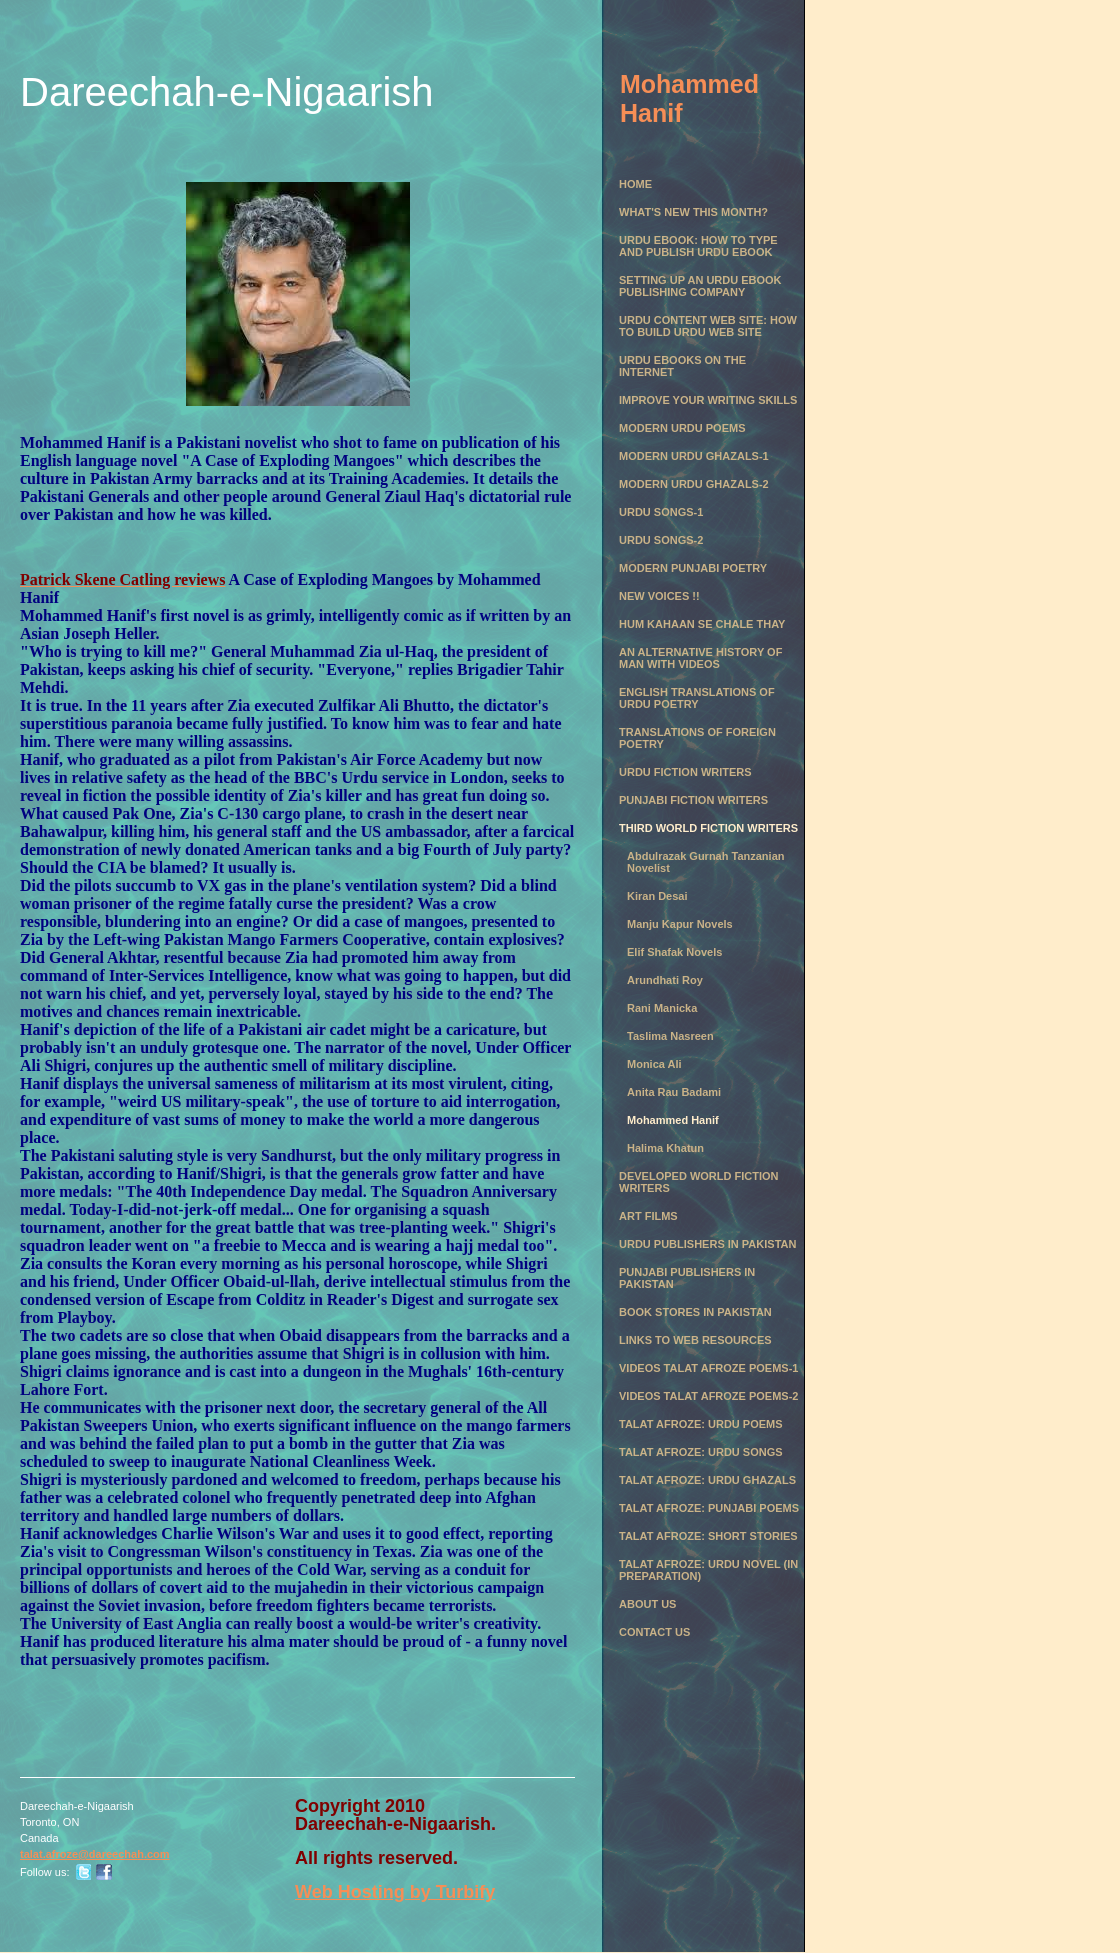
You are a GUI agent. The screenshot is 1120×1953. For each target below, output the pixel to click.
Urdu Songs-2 (661, 540)
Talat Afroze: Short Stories (708, 1536)
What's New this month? (693, 212)
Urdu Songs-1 (661, 512)
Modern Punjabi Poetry (693, 568)
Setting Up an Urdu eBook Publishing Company (700, 286)
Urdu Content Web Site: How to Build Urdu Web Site (708, 326)
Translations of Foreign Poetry (697, 738)
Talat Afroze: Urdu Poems (701, 1424)
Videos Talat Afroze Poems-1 (708, 1368)
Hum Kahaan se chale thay (702, 624)
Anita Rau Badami (674, 1092)
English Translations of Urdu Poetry (697, 698)
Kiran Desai (657, 896)
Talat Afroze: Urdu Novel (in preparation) (708, 1570)
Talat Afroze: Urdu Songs (701, 1452)
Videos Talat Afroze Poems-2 (708, 1396)
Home (635, 184)
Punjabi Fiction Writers (693, 800)
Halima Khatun (665, 1148)
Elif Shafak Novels (674, 952)
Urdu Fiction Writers (685, 772)
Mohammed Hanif (673, 1120)
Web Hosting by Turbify (395, 1892)
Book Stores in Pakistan (695, 1312)
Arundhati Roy (665, 980)
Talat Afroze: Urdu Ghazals (707, 1480)
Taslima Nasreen (670, 1036)
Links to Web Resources (695, 1340)
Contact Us (654, 1632)
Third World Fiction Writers (708, 828)
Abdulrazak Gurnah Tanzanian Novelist (706, 862)
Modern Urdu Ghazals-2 (694, 484)
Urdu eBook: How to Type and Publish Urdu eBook (698, 246)
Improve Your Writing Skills (708, 400)
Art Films (648, 1216)
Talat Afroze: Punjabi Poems (709, 1508)
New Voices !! (659, 596)
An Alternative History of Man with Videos (700, 658)
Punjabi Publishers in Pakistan (687, 1278)
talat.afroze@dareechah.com (95, 1854)
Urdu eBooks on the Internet (682, 366)
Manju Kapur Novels (680, 924)
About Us (647, 1604)
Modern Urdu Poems (682, 428)
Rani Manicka (662, 1008)
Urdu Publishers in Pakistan (707, 1244)
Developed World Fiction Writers (699, 1182)
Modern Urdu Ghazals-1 (694, 456)
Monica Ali (654, 1064)
